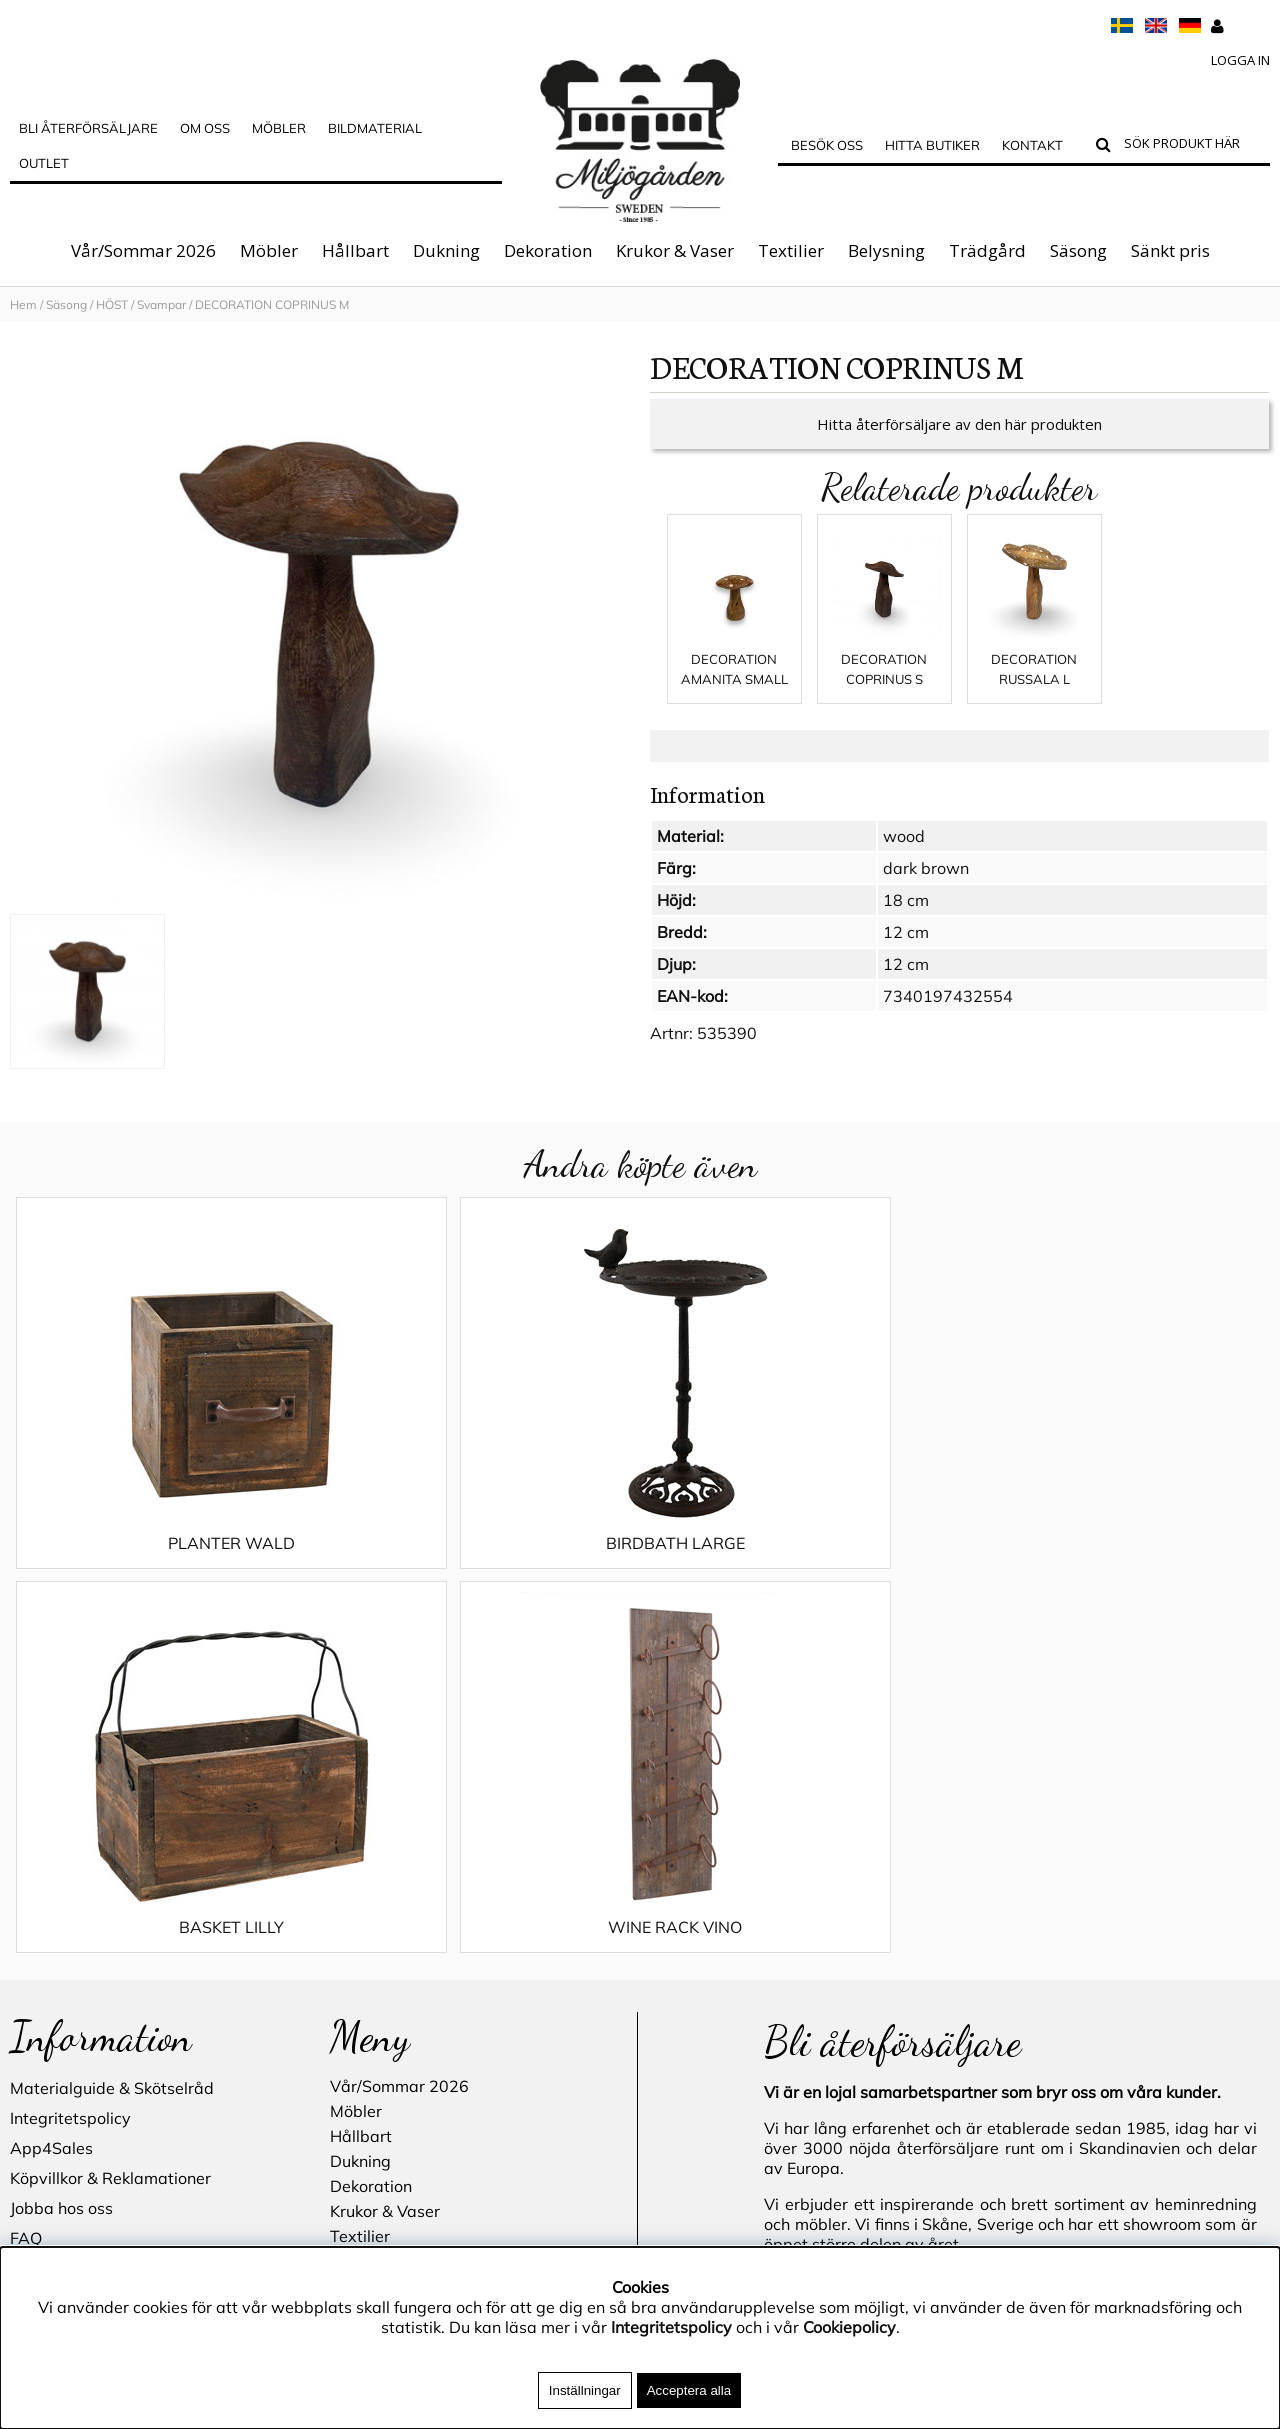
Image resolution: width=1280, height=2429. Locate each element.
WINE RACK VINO (1112, 1563)
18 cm (906, 920)
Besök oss (827, 145)
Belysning (886, 250)
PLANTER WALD (167, 1563)
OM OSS (205, 128)
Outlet (44, 163)
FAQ (26, 1874)
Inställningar (585, 2390)
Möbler (269, 250)
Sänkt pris (1170, 250)
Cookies (38, 1934)
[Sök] (1192, 146)
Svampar (161, 304)
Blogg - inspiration (79, 2024)
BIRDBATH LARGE (482, 1563)
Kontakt (1032, 145)
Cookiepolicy (849, 2327)
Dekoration (548, 250)
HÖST (112, 304)
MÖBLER (279, 128)
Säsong (1078, 250)
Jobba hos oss (61, 1844)
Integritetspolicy (70, 1754)
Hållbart (355, 250)
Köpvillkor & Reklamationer (110, 1814)
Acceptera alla (689, 2390)
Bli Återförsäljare (88, 128)
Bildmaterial (375, 128)
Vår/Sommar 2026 (143, 250)
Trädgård (987, 250)
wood (904, 856)
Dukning (446, 250)
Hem (23, 304)
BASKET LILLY (797, 1563)
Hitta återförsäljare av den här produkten (959, 444)
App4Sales (51, 1784)
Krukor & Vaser (675, 250)
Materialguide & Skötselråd (112, 1724)
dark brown (926, 888)
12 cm (906, 952)
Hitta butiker (932, 145)
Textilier (791, 250)
